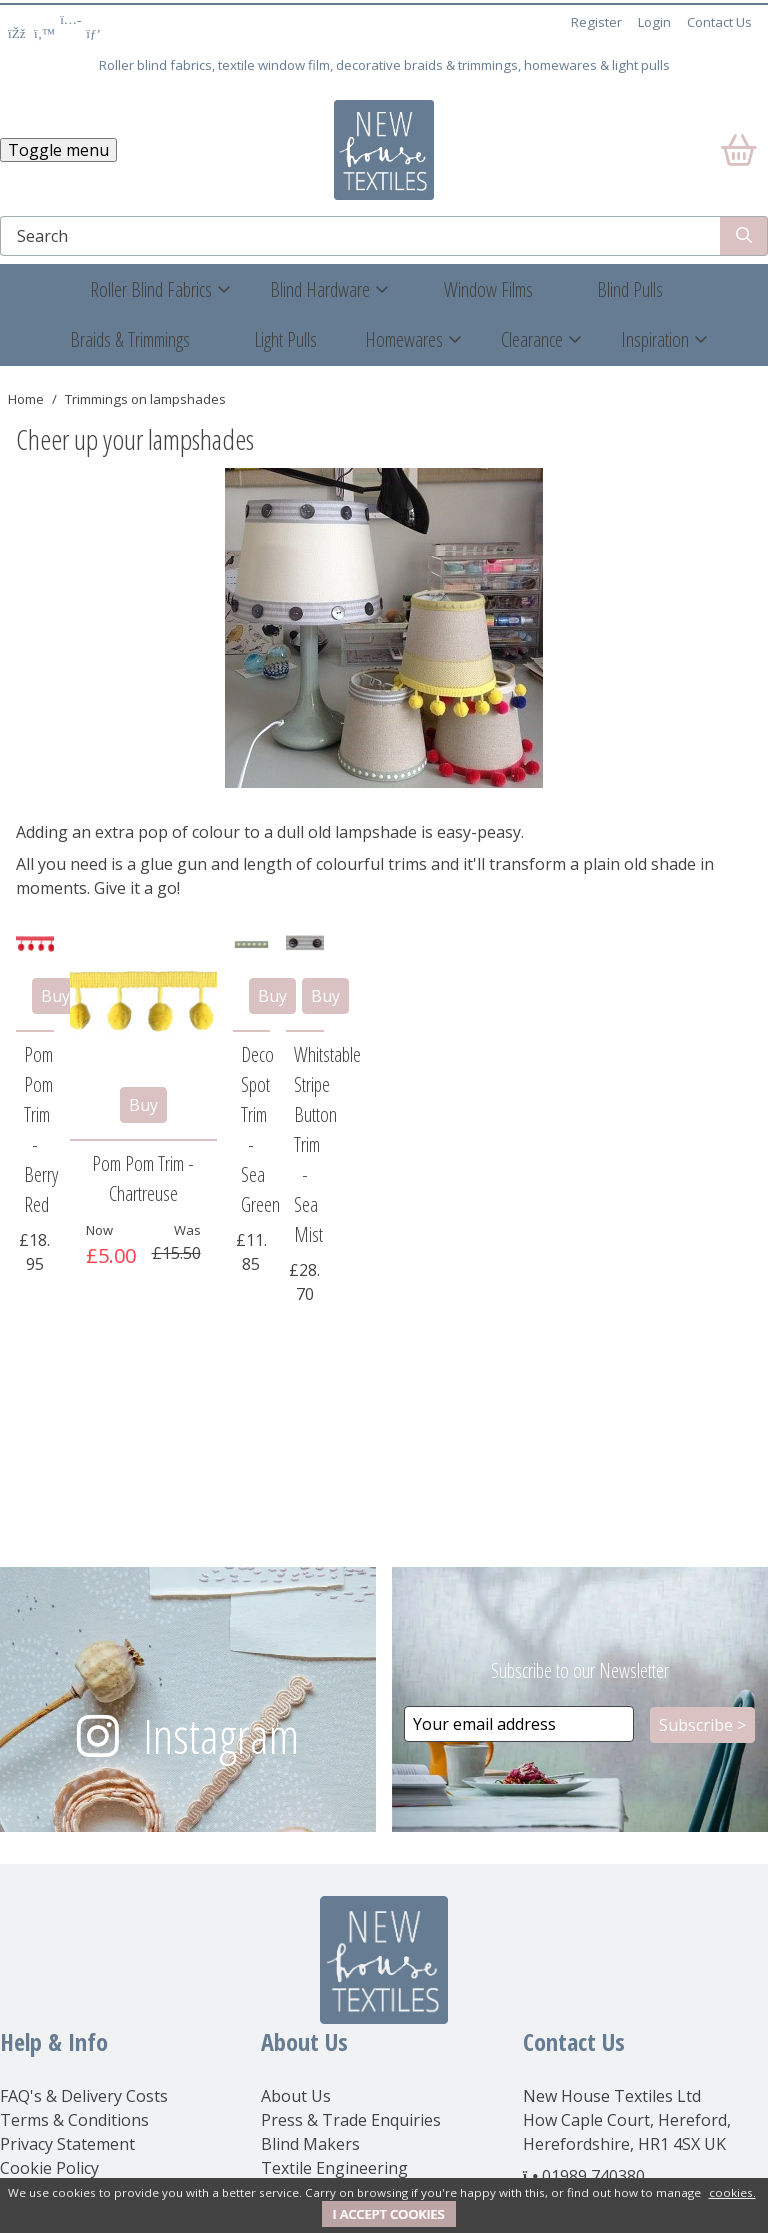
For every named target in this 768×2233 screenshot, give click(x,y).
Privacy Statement (67, 2144)
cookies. (732, 2192)
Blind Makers (310, 2144)
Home (26, 399)
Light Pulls (285, 339)
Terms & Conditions (74, 2120)
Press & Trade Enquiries (351, 2120)
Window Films (488, 289)
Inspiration (655, 339)
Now (99, 1230)
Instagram (221, 1735)
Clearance (532, 339)
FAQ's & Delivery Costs (84, 2096)
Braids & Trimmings (130, 339)
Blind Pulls (630, 289)
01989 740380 (593, 2176)
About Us (296, 2096)
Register (596, 22)
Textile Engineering (334, 2168)
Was (187, 1230)
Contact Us (719, 22)
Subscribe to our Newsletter (580, 1670)
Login (654, 22)
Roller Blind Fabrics (151, 289)
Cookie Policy (49, 2168)
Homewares (404, 339)
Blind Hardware (320, 289)
